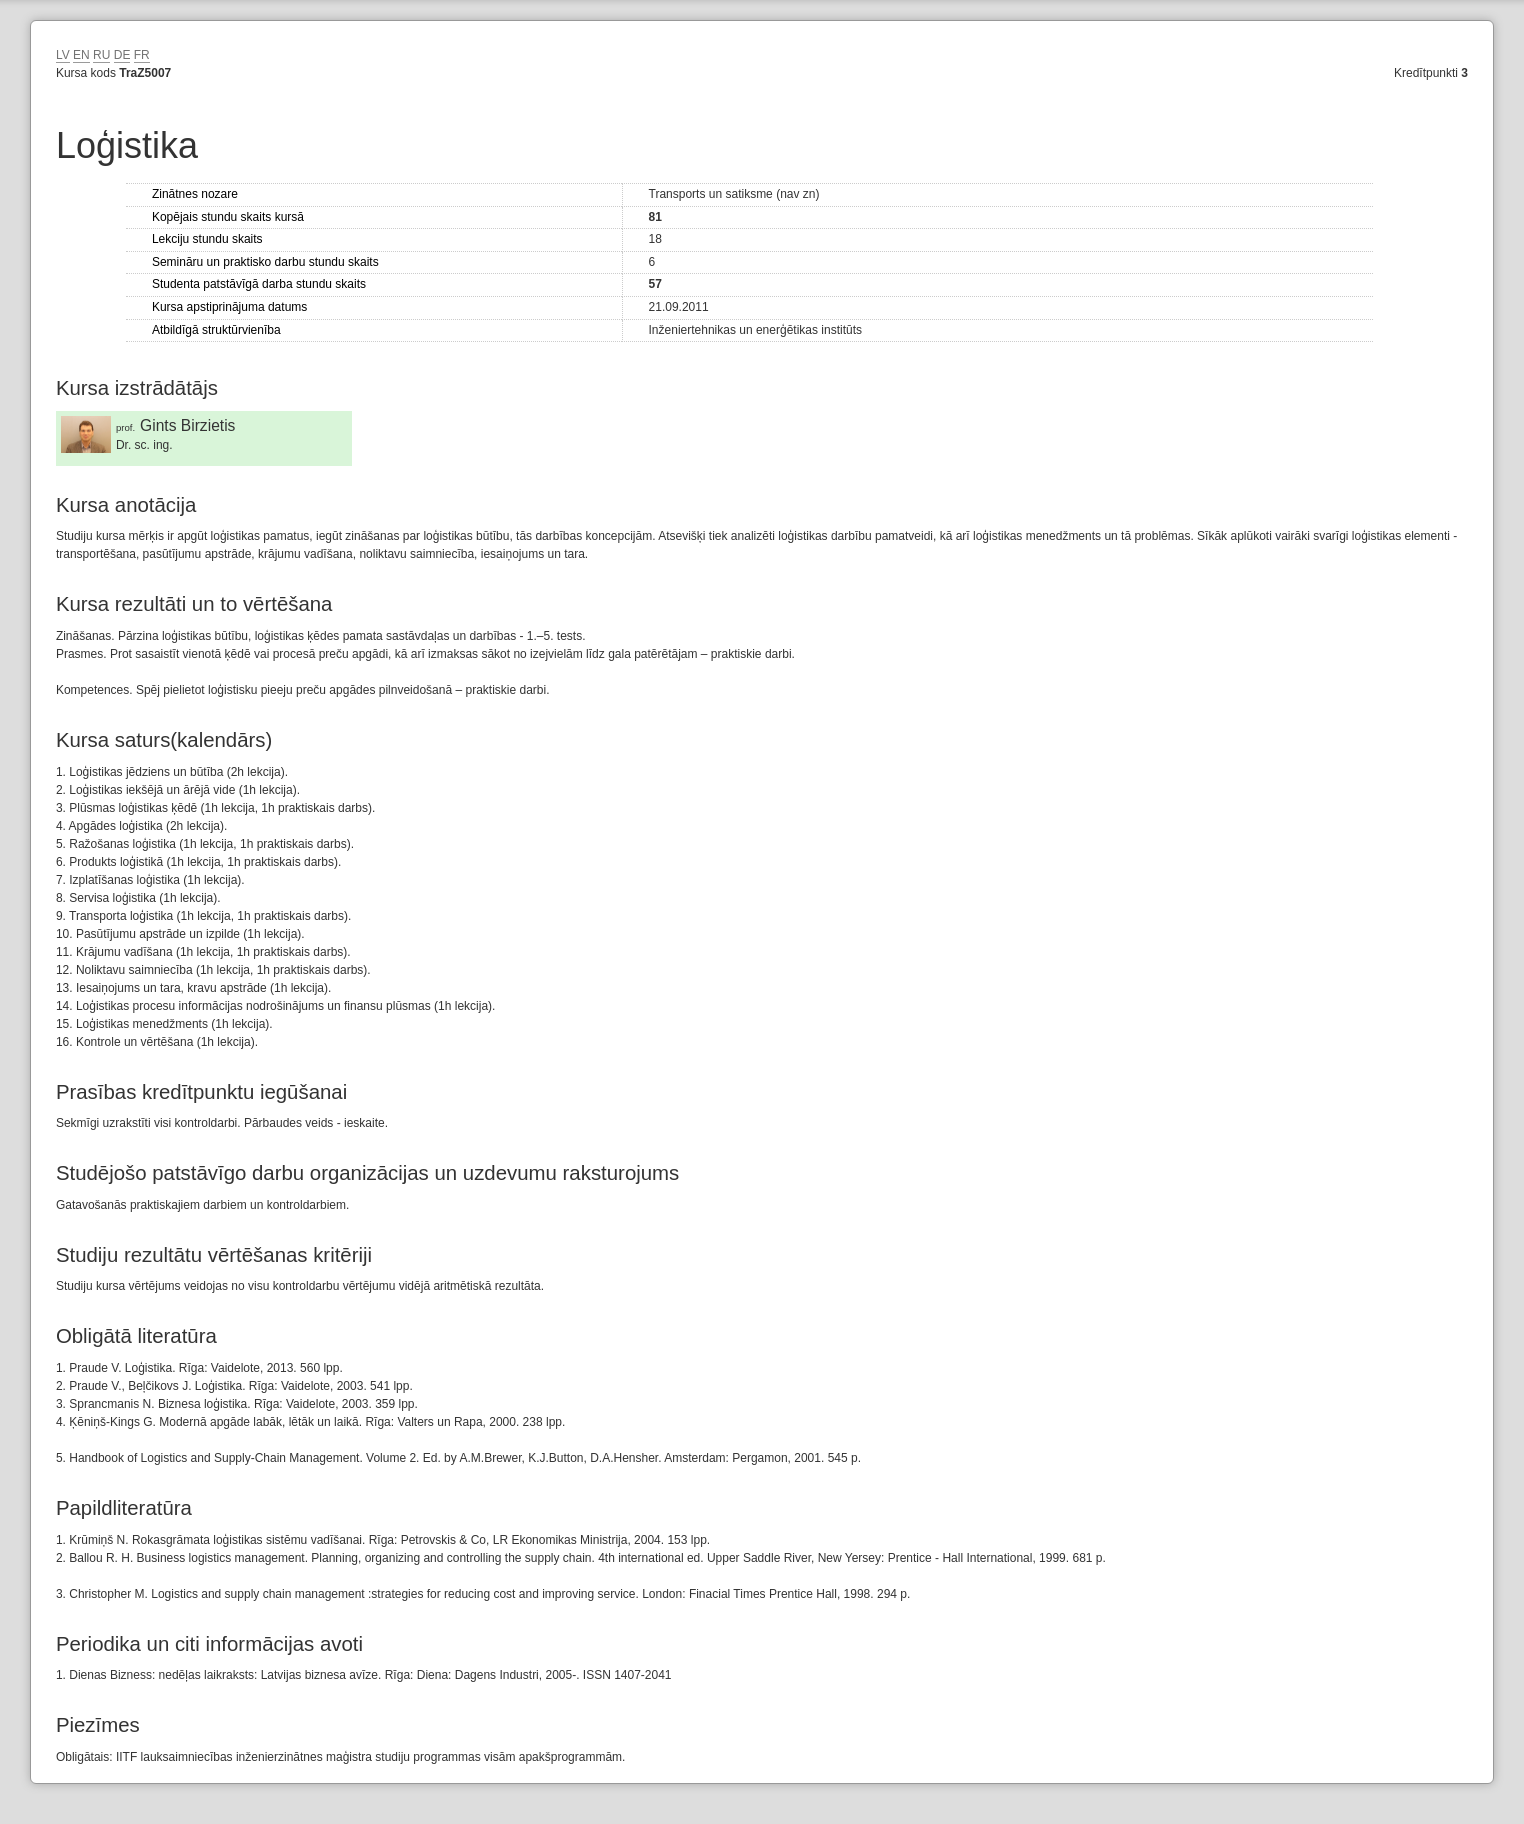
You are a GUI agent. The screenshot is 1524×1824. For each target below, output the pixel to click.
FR (142, 55)
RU (101, 55)
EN (81, 55)
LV (63, 55)
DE (122, 55)
